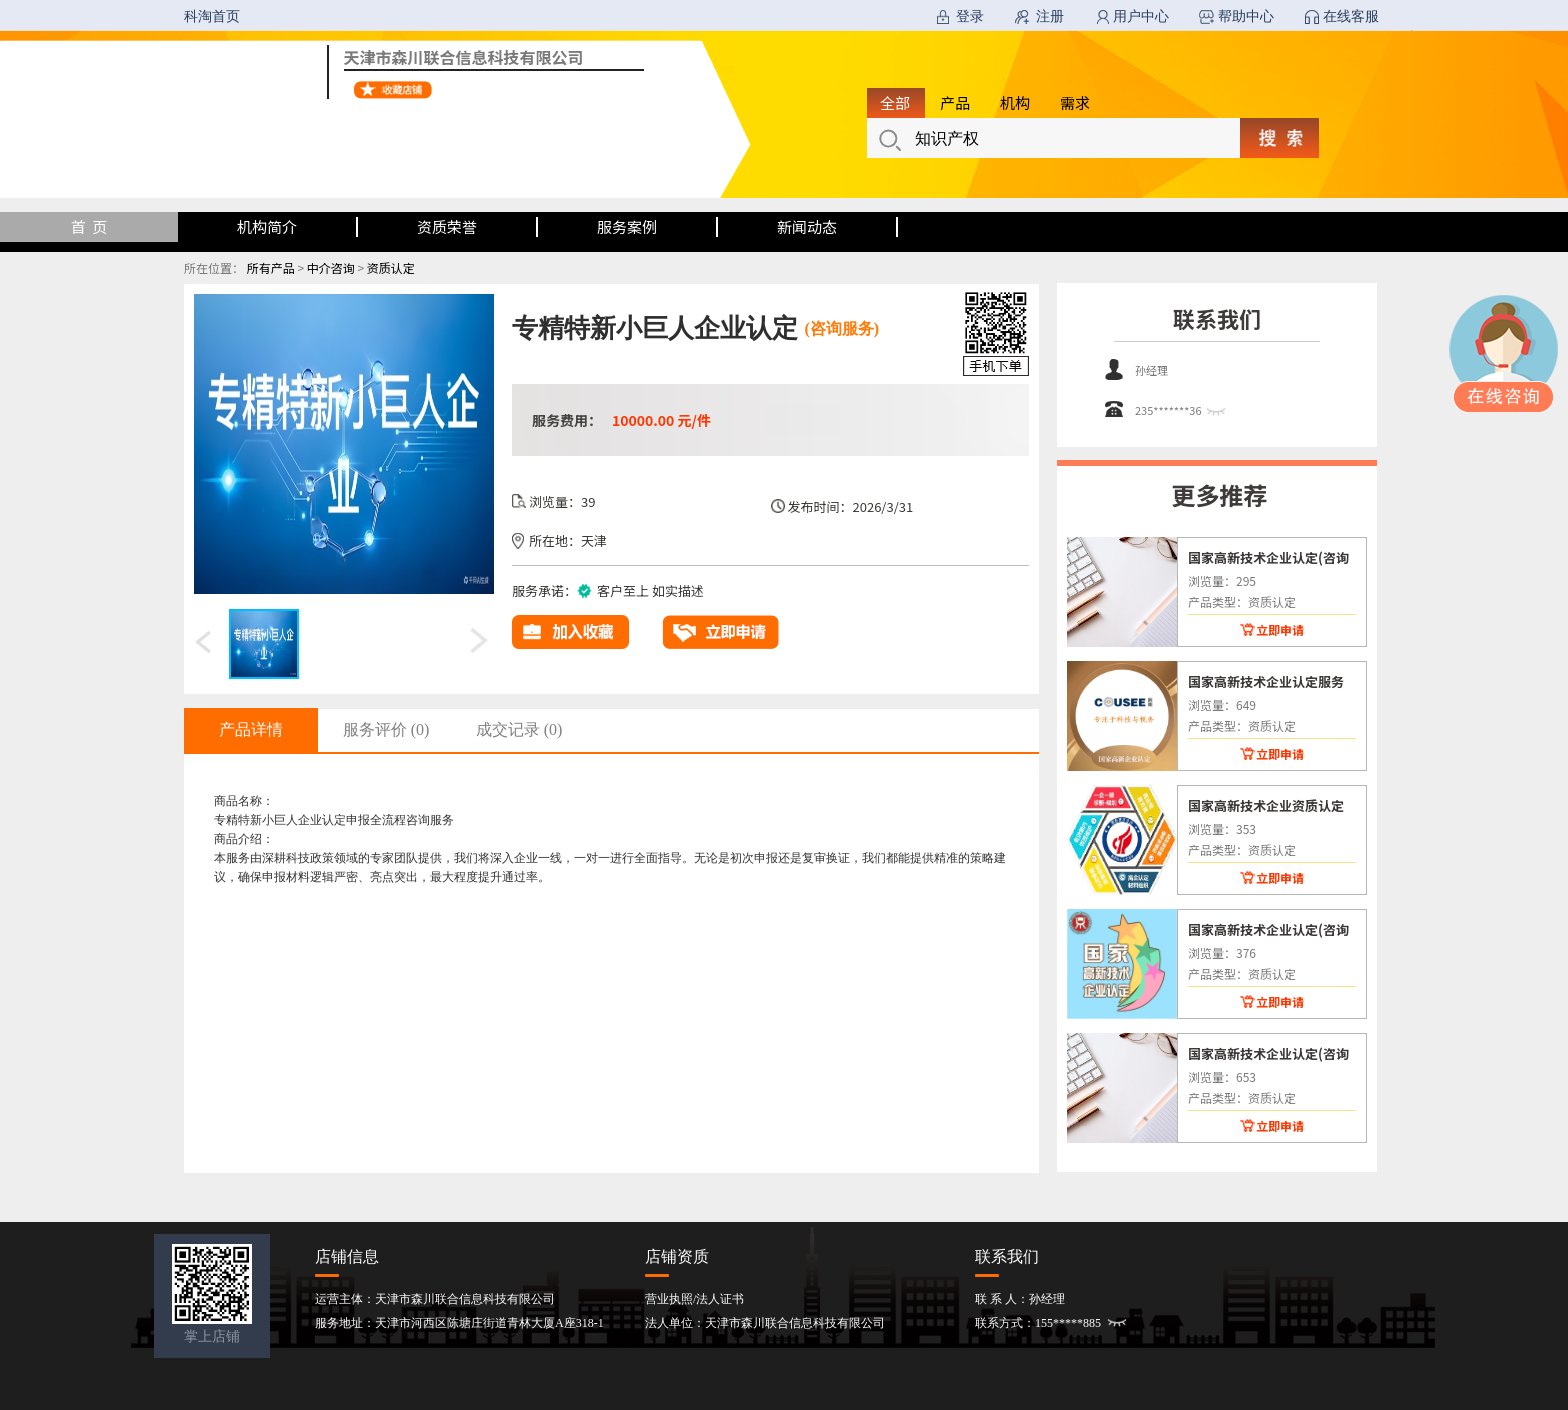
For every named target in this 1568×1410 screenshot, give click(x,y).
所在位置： (214, 267)
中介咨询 (331, 267)
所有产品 (271, 267)
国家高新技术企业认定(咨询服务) (1268, 557)
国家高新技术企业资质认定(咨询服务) (1266, 805)
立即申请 (1280, 629)
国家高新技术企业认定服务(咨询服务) (1266, 681)
